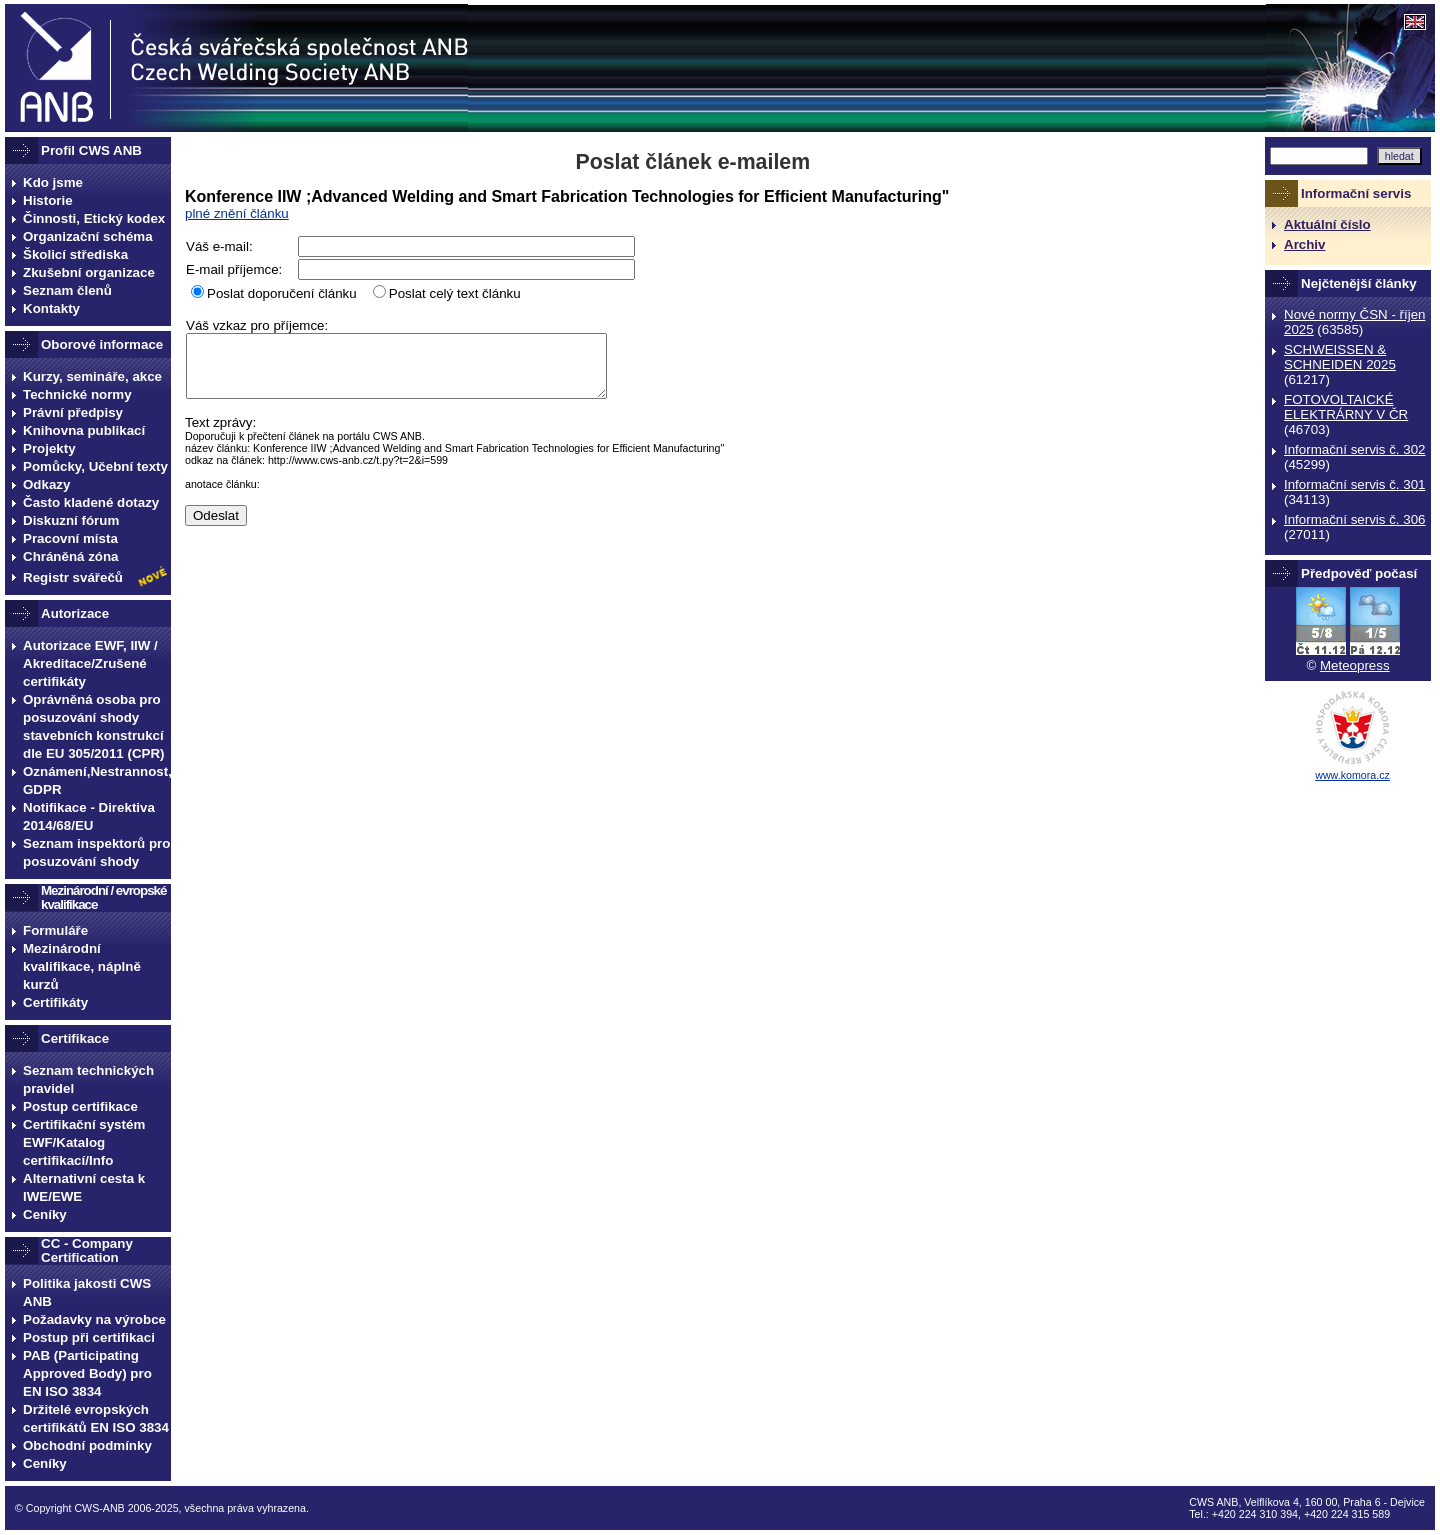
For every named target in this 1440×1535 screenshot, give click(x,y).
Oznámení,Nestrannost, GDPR (97, 780)
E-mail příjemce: (234, 269)
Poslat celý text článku (455, 293)
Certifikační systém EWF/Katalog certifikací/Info (84, 1142)
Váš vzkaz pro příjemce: (257, 325)
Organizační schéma (88, 236)
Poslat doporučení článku (282, 293)
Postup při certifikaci (89, 1337)
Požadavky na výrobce (94, 1319)
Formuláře (55, 930)
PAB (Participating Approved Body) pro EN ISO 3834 (87, 1373)
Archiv (1304, 244)
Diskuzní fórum (71, 520)
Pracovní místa (70, 538)
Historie (48, 200)
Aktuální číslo (1327, 224)
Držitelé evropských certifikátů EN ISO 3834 (96, 1418)
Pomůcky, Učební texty (95, 466)
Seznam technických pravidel (88, 1079)
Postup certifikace (80, 1106)
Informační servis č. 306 (1354, 519)
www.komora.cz (1352, 775)
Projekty (49, 448)
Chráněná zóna (71, 556)
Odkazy (46, 484)
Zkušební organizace (89, 272)
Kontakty (51, 308)
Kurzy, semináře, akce (92, 376)
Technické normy (77, 394)
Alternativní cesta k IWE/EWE (84, 1187)
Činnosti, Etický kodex (94, 218)
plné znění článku (237, 213)
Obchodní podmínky (87, 1445)
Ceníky (45, 1214)
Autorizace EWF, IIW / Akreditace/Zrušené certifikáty (90, 663)
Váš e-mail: (219, 246)
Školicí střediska (75, 254)
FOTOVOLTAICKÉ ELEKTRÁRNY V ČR (1346, 407)
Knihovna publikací (84, 430)
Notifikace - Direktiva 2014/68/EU (89, 816)
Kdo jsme (53, 182)
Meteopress (1355, 665)
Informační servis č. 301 (1354, 484)
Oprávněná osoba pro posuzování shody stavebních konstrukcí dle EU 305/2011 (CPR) (94, 726)
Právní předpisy (73, 412)
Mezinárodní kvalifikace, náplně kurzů (82, 966)
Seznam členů (67, 290)
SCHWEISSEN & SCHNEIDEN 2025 (1340, 357)
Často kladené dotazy (91, 502)
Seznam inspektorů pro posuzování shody (96, 852)
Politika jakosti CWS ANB (87, 1292)
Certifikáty (55, 1002)
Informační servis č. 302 (1354, 449)
